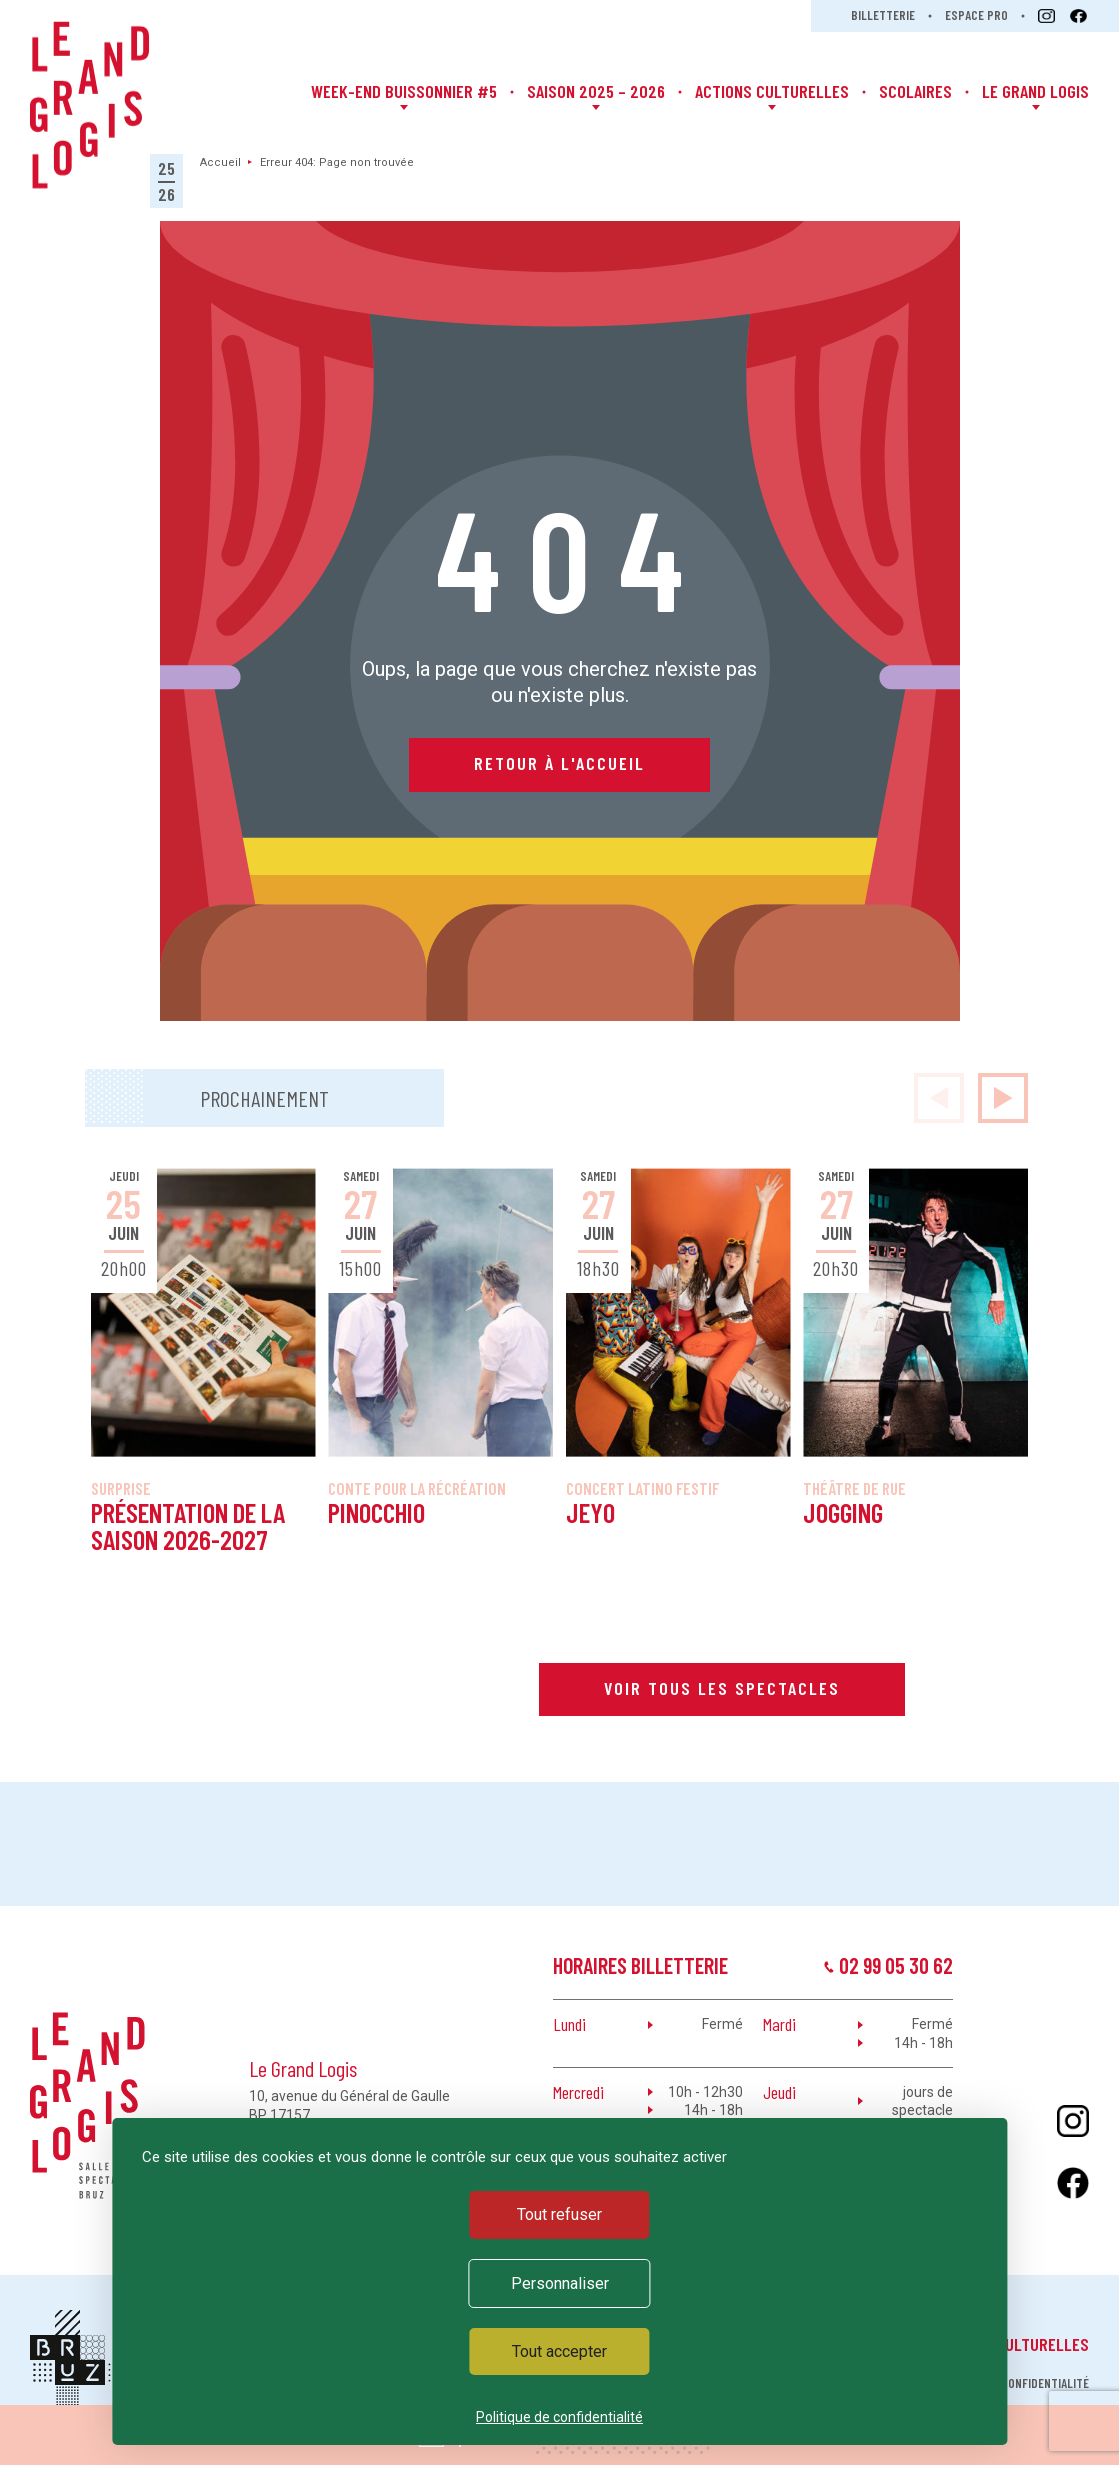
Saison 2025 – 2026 (596, 91)
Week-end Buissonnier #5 (404, 91)
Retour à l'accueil (559, 763)
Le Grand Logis (1035, 91)
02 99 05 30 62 (896, 1965)
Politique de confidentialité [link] (559, 2417)
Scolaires (915, 91)
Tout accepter (559, 2351)
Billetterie (883, 15)
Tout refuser (559, 2214)
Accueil (220, 162)
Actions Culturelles (772, 91)
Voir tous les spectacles (722, 1688)
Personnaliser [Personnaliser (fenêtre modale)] (560, 2283)
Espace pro (976, 15)
